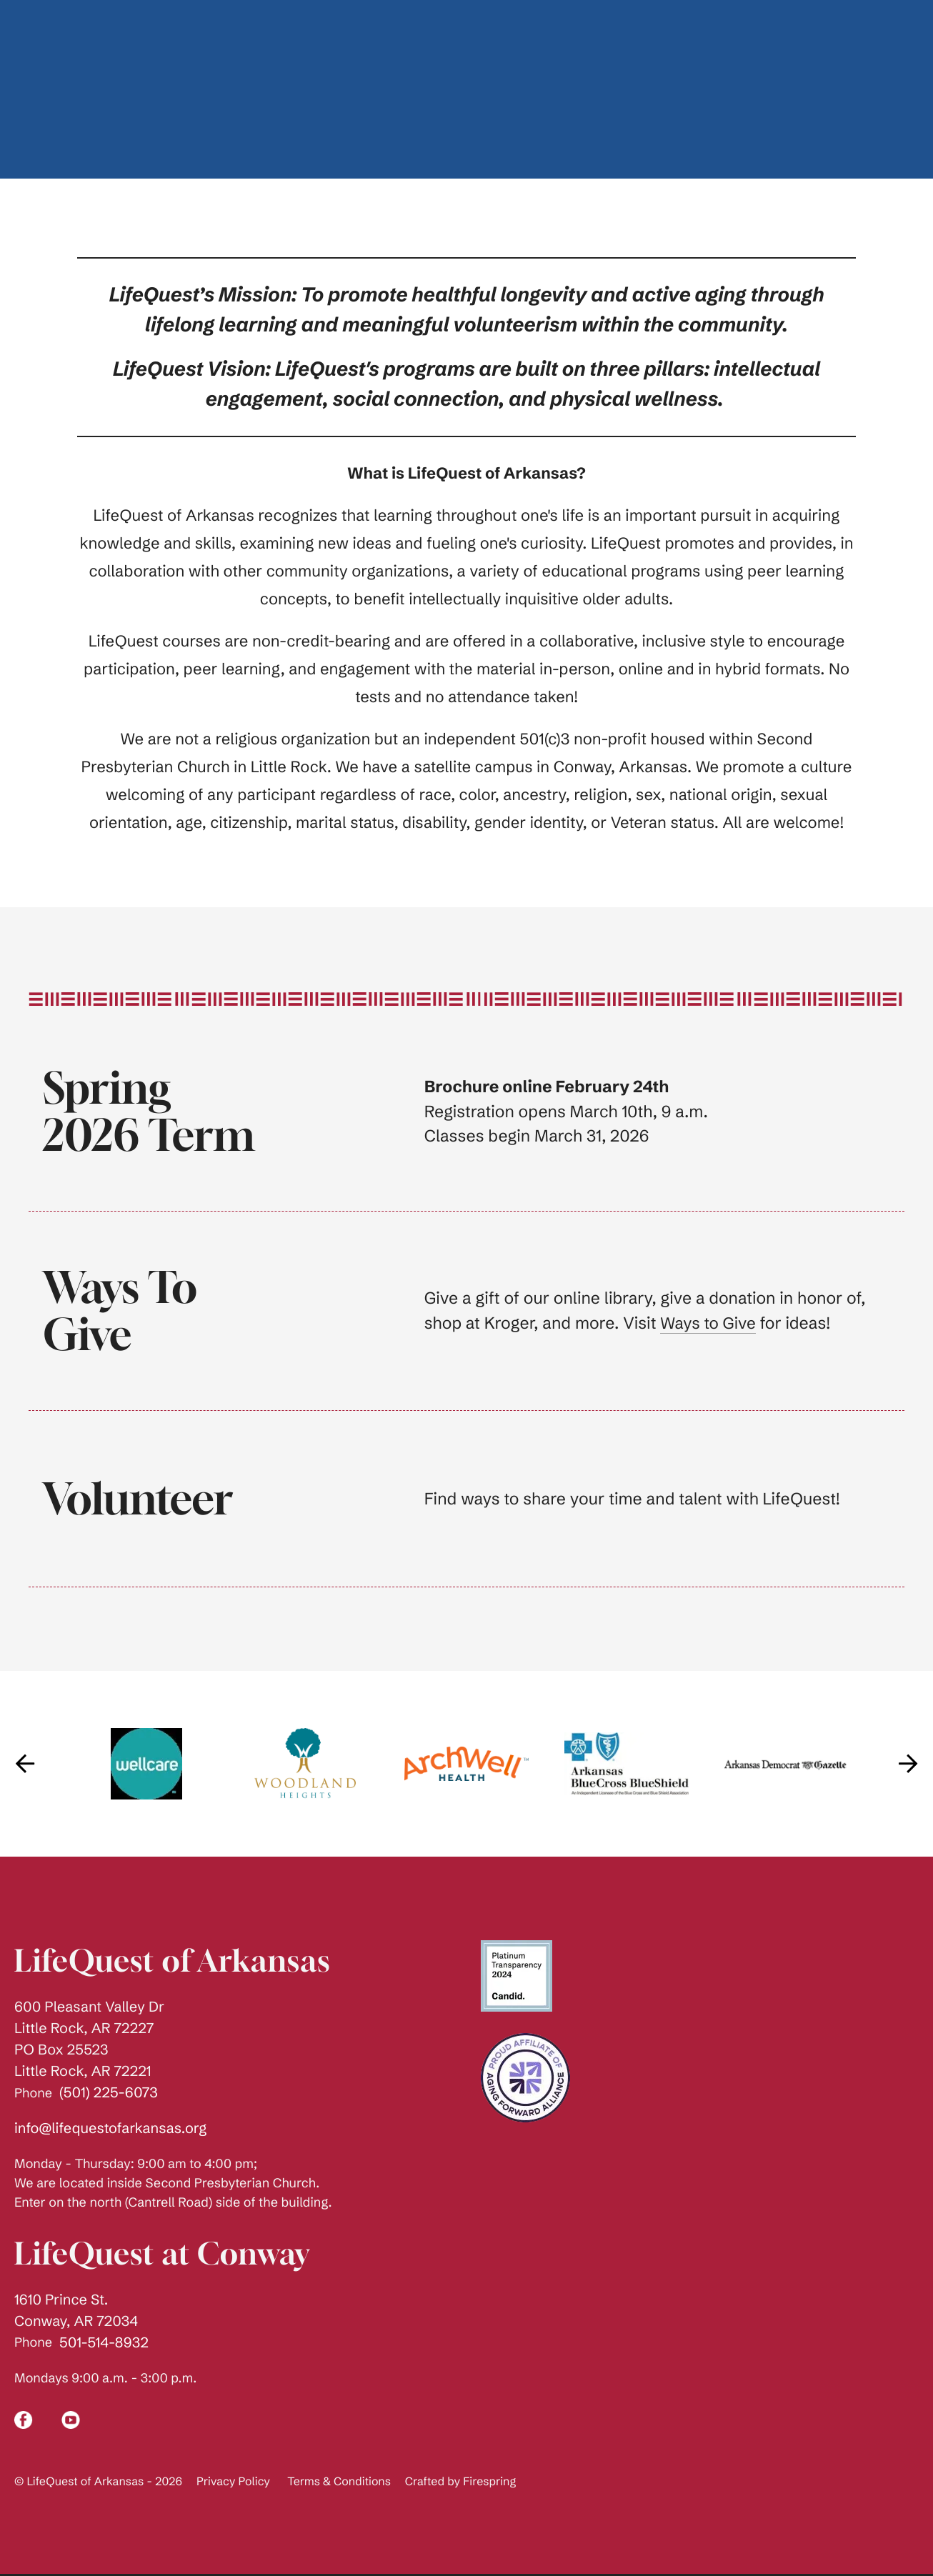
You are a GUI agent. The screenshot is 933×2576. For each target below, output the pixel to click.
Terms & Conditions (339, 2482)
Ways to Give (709, 1323)
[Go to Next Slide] (908, 1764)
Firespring (489, 2482)
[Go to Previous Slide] (25, 1764)
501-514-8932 (104, 2343)
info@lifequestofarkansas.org (110, 2128)
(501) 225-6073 (108, 2093)
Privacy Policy (233, 2482)
